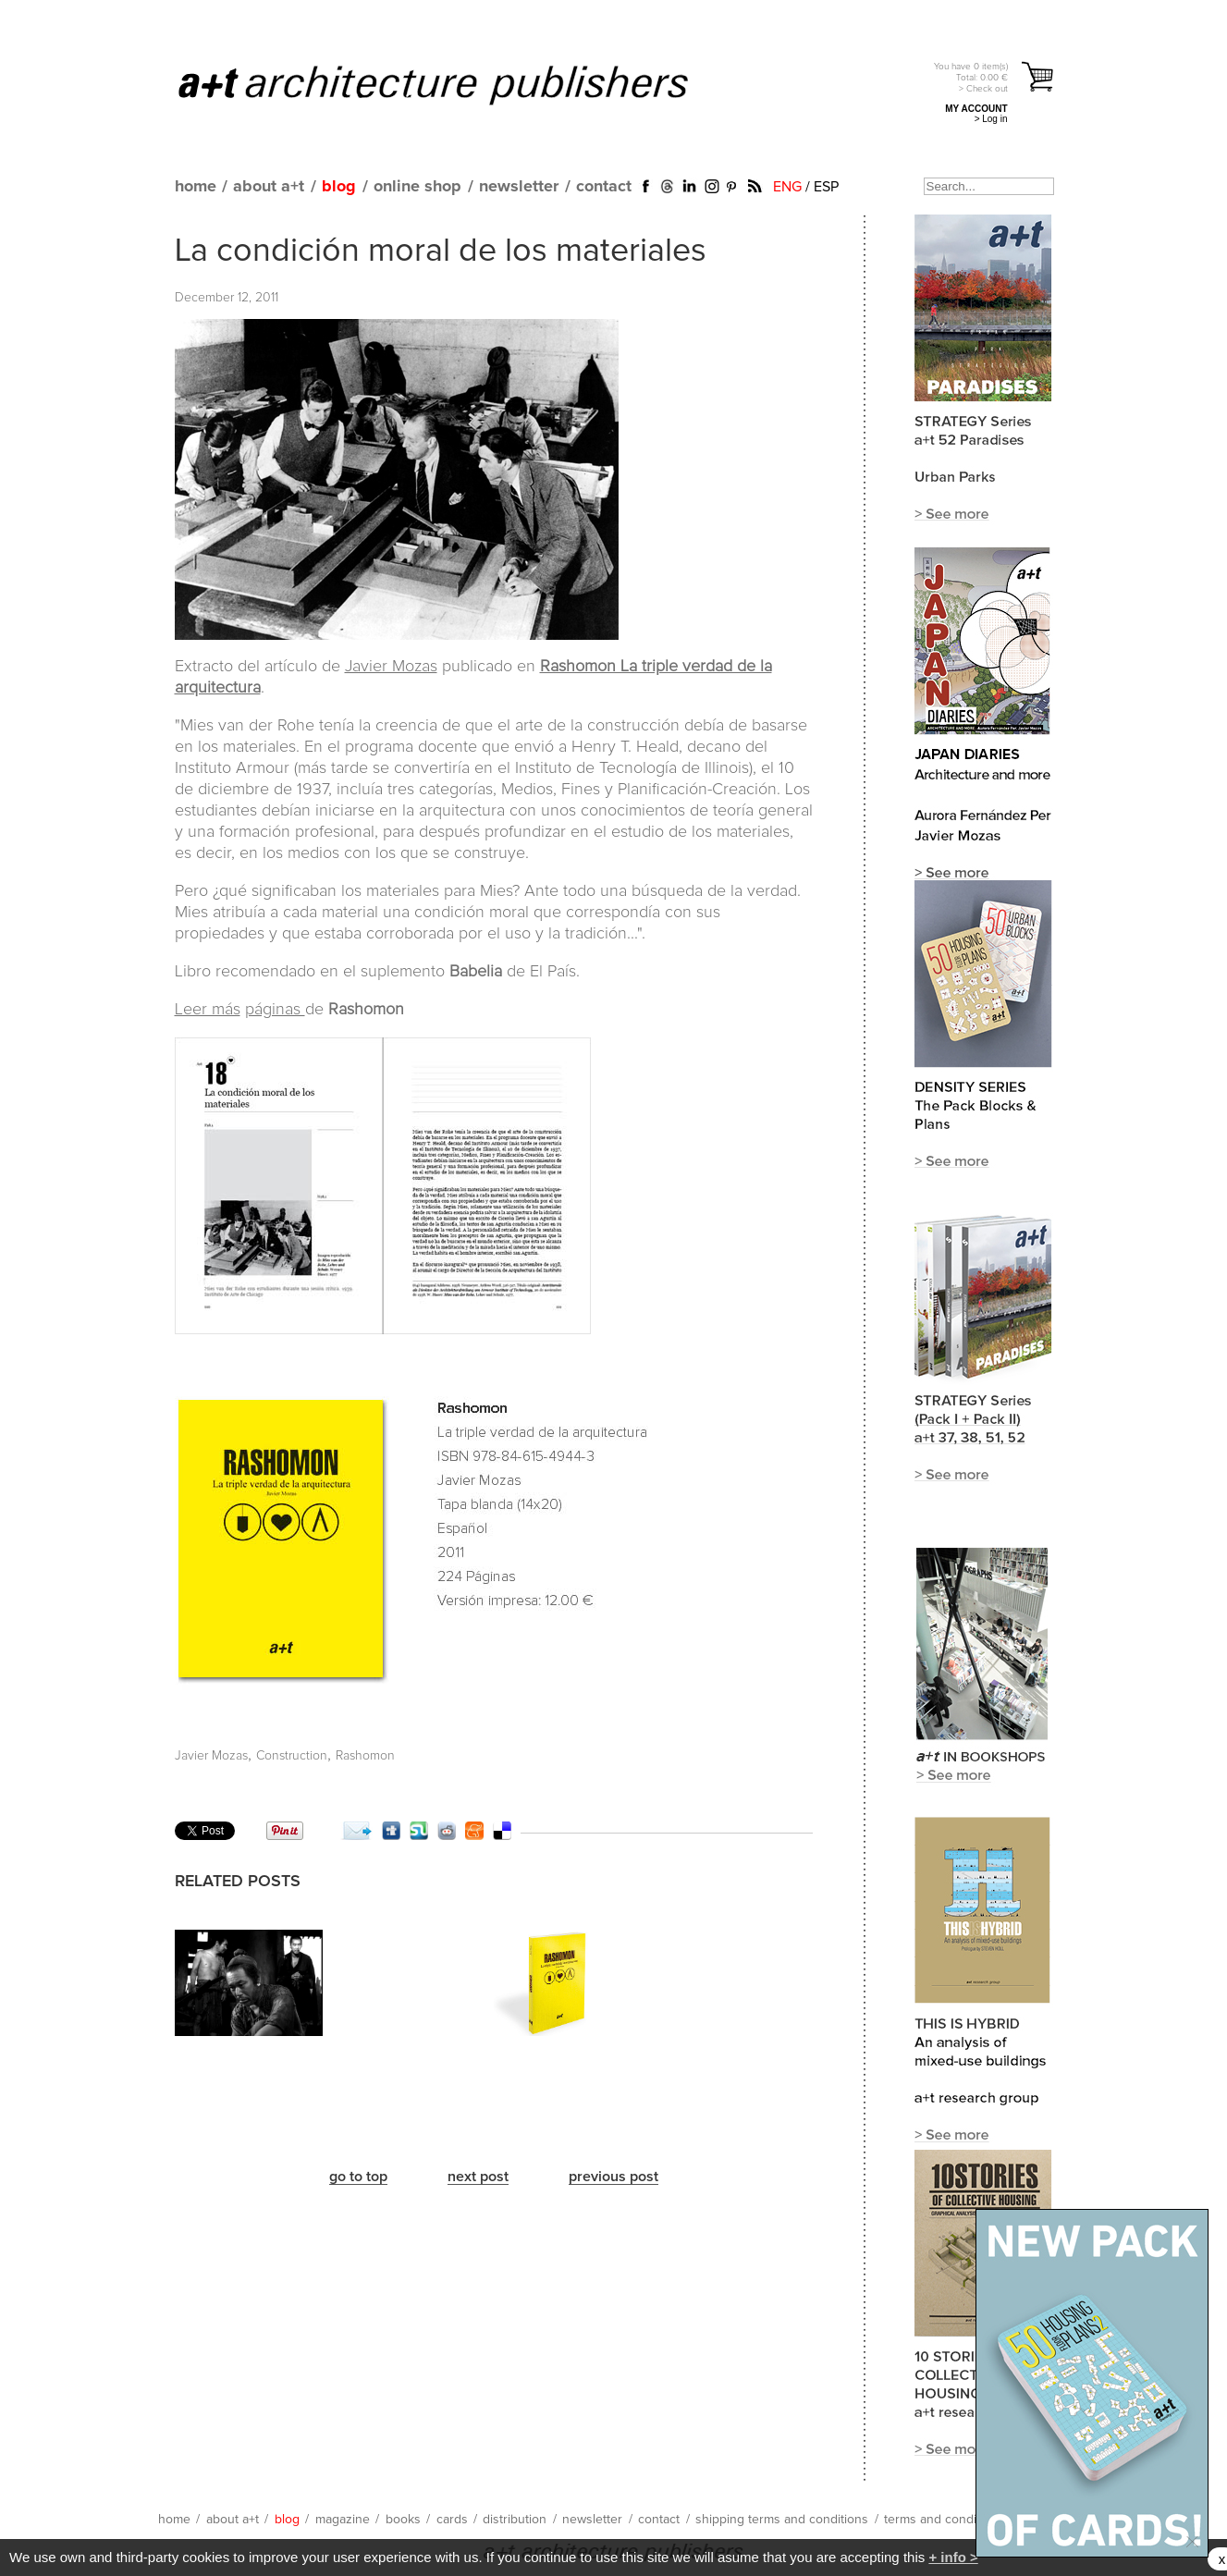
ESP (826, 186)
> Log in (991, 119)
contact (604, 186)
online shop (417, 186)
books (403, 2519)
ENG (787, 186)
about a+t (268, 186)
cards (452, 2519)
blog (339, 186)
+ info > (952, 2557)
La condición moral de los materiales (440, 251)
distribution (514, 2519)
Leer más (207, 1009)
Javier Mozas (391, 666)
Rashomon (365, 1755)
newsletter (518, 186)
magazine (342, 2519)
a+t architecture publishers (456, 84)
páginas (275, 1009)
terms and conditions (944, 2519)
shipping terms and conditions (781, 2519)
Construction (291, 1755)
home (195, 186)
